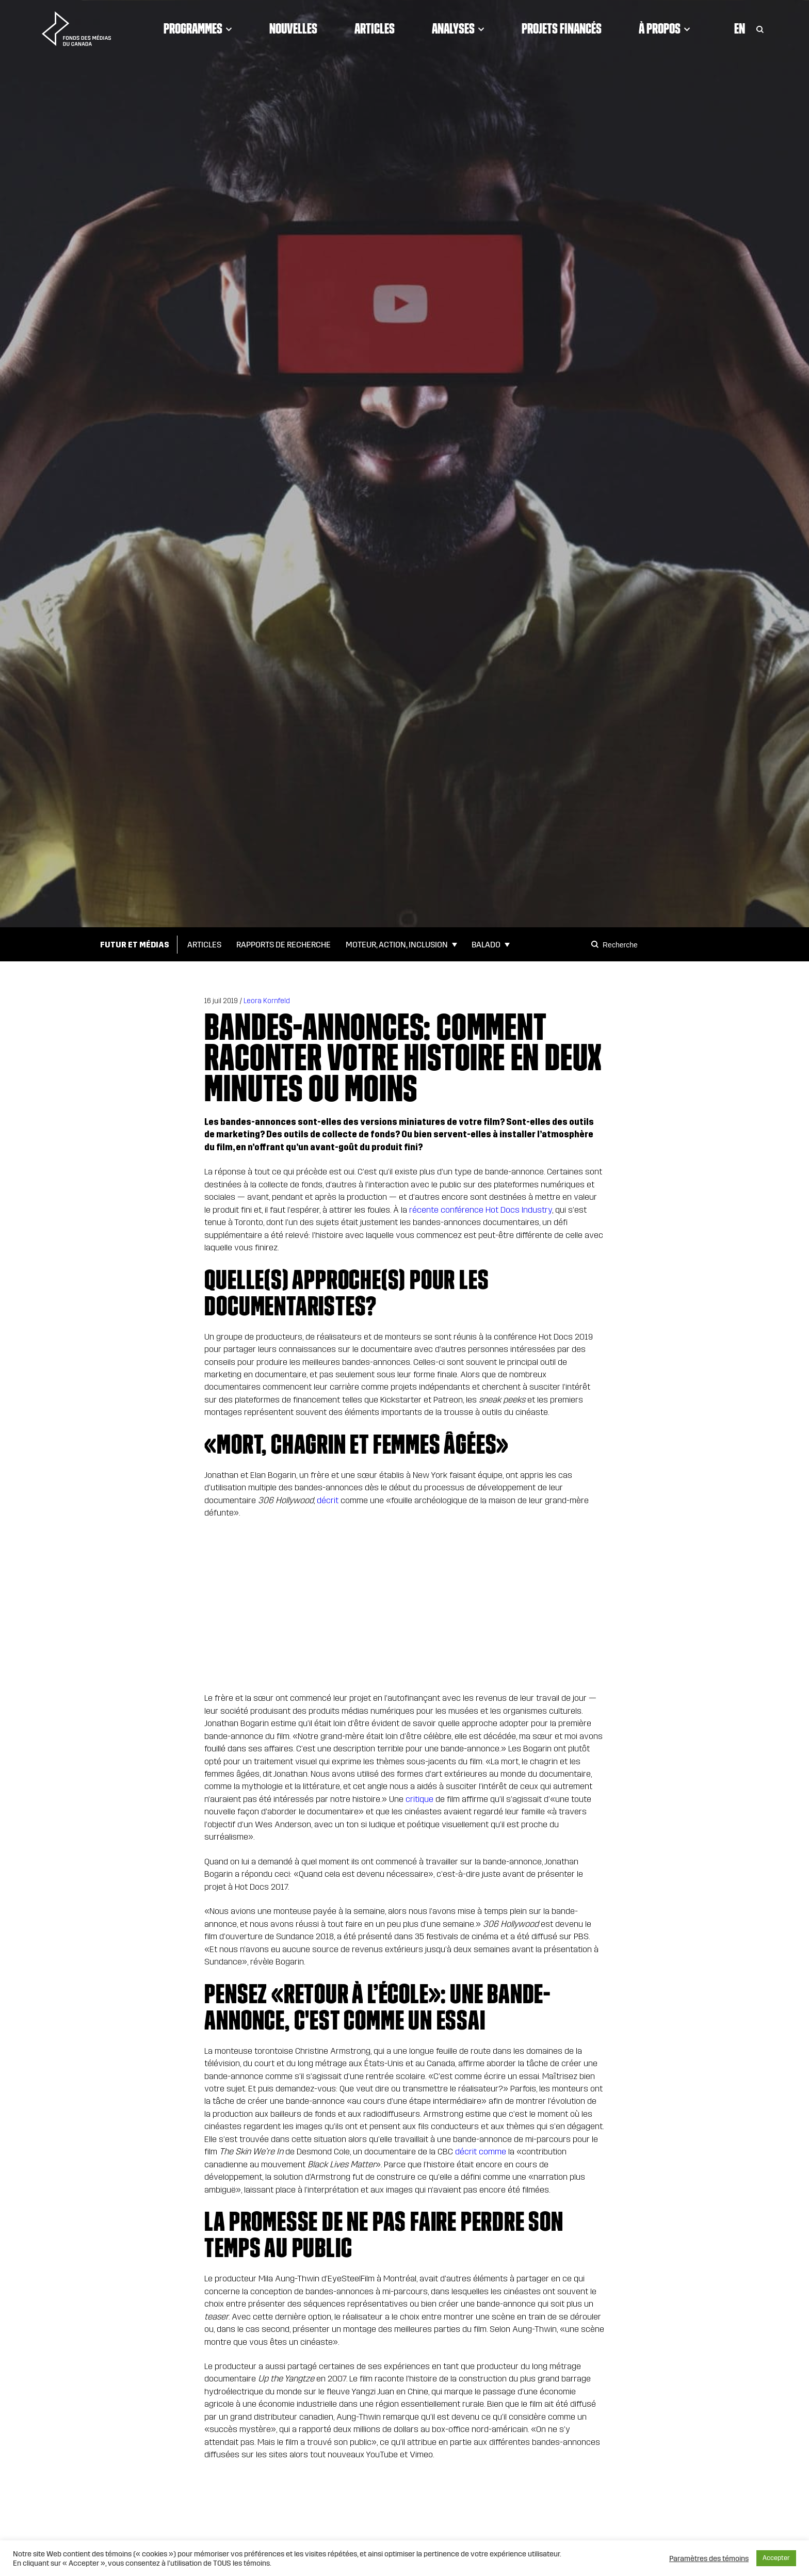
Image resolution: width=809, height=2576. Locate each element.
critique (419, 1799)
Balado (486, 944)
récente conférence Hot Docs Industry (480, 1209)
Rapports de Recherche (283, 944)
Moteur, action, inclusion (397, 944)
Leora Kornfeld (267, 1000)
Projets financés (562, 28)
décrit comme (480, 2151)
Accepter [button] (776, 2558)
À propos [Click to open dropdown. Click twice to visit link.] (664, 28)
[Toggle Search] (760, 28)
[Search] (596, 944)
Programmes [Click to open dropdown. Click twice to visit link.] (198, 28)
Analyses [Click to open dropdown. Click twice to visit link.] (458, 28)
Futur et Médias (134, 944)
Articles (374, 28)
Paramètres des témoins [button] (709, 2558)
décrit (327, 1500)
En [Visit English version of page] (739, 28)
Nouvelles (293, 28)
